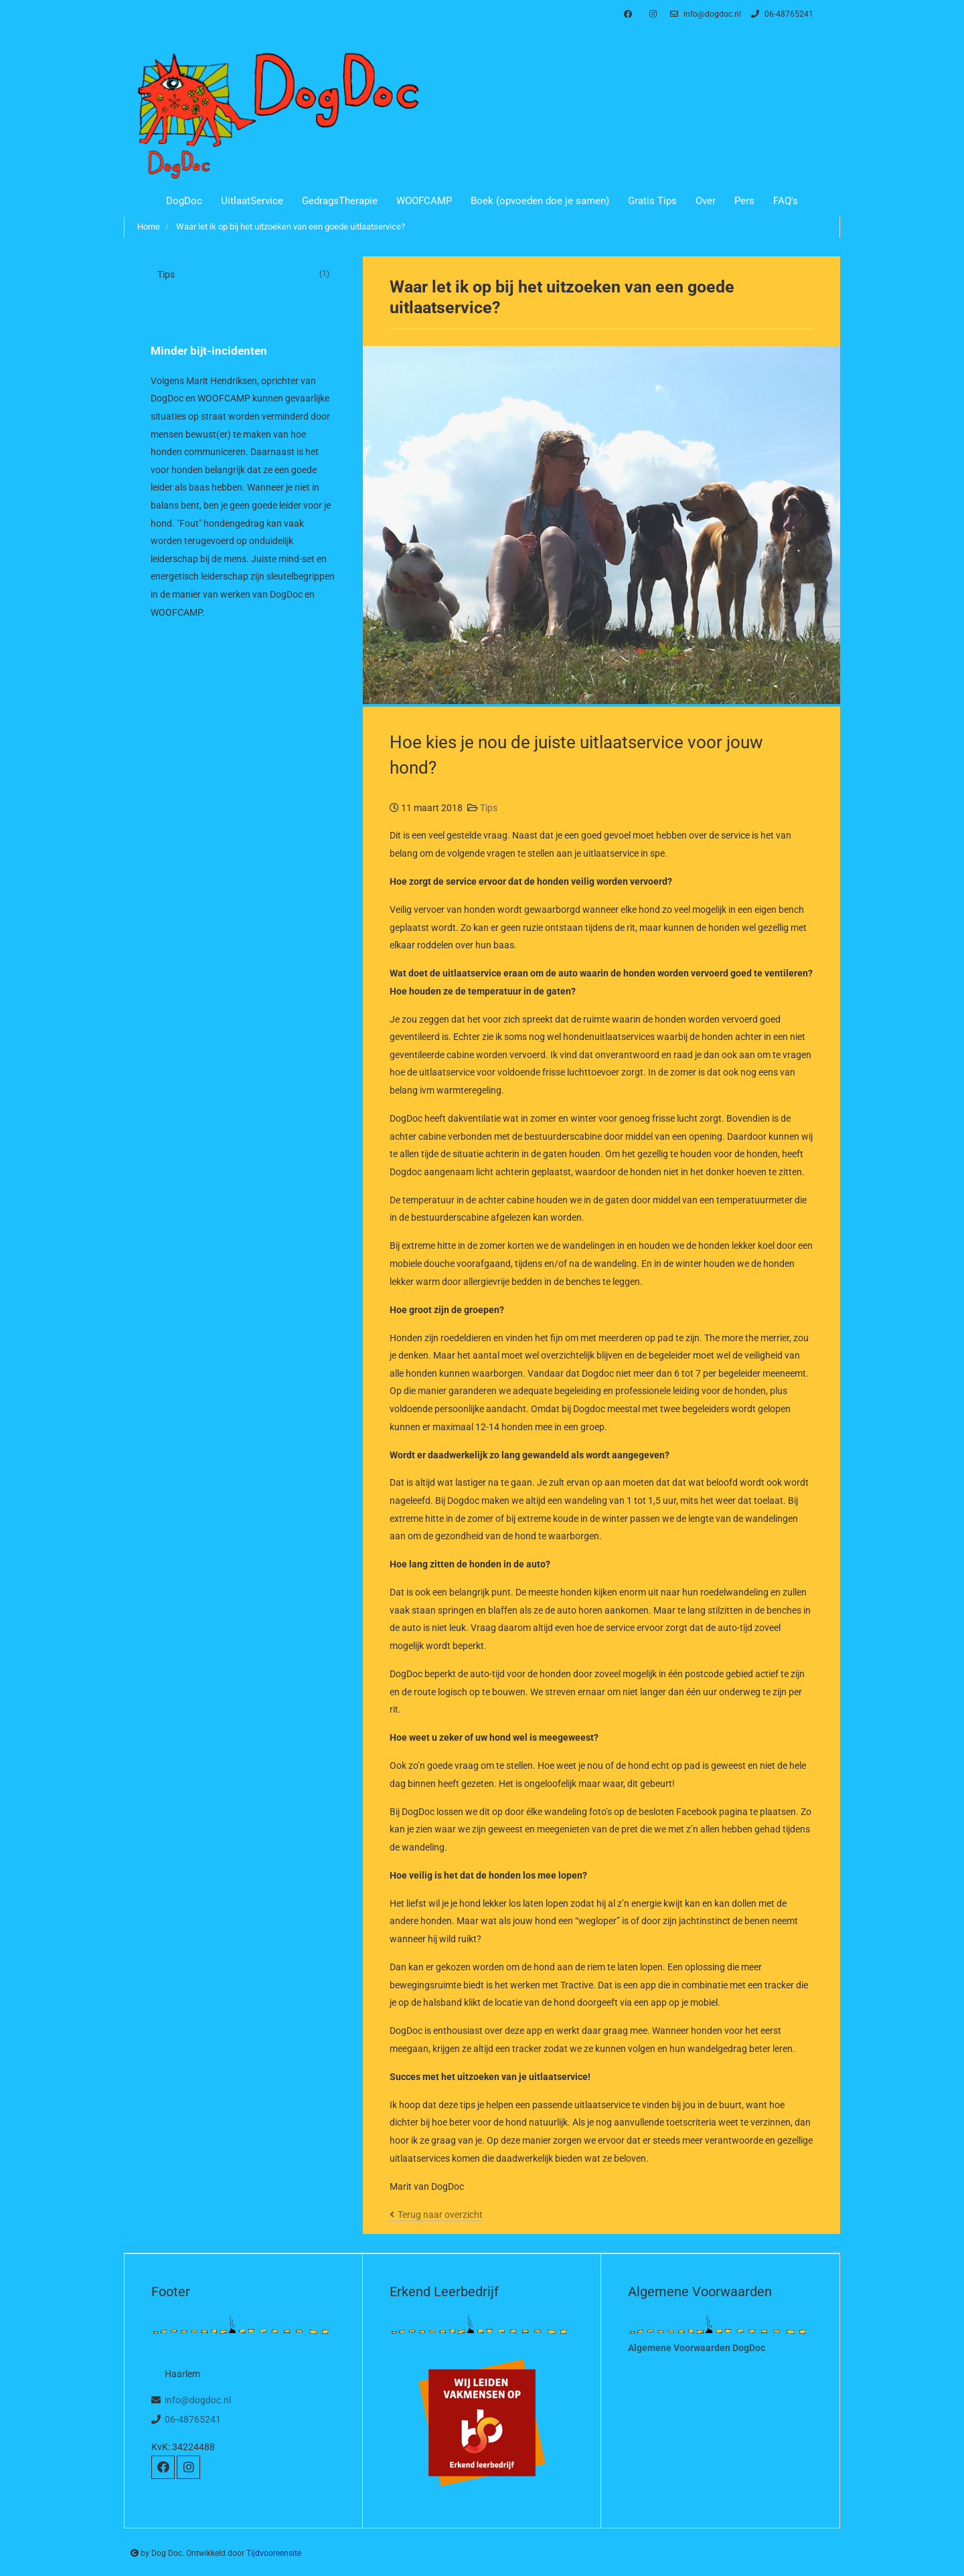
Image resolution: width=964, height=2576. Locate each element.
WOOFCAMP (424, 201)
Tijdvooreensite (273, 2553)
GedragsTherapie (340, 201)
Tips (488, 807)
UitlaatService (252, 201)
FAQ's (785, 201)
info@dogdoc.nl (704, 14)
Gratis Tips (652, 201)
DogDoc (184, 201)
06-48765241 (780, 14)
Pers (744, 201)
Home (148, 227)
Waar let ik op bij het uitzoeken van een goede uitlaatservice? (290, 227)
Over (706, 201)
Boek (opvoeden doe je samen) (540, 201)
